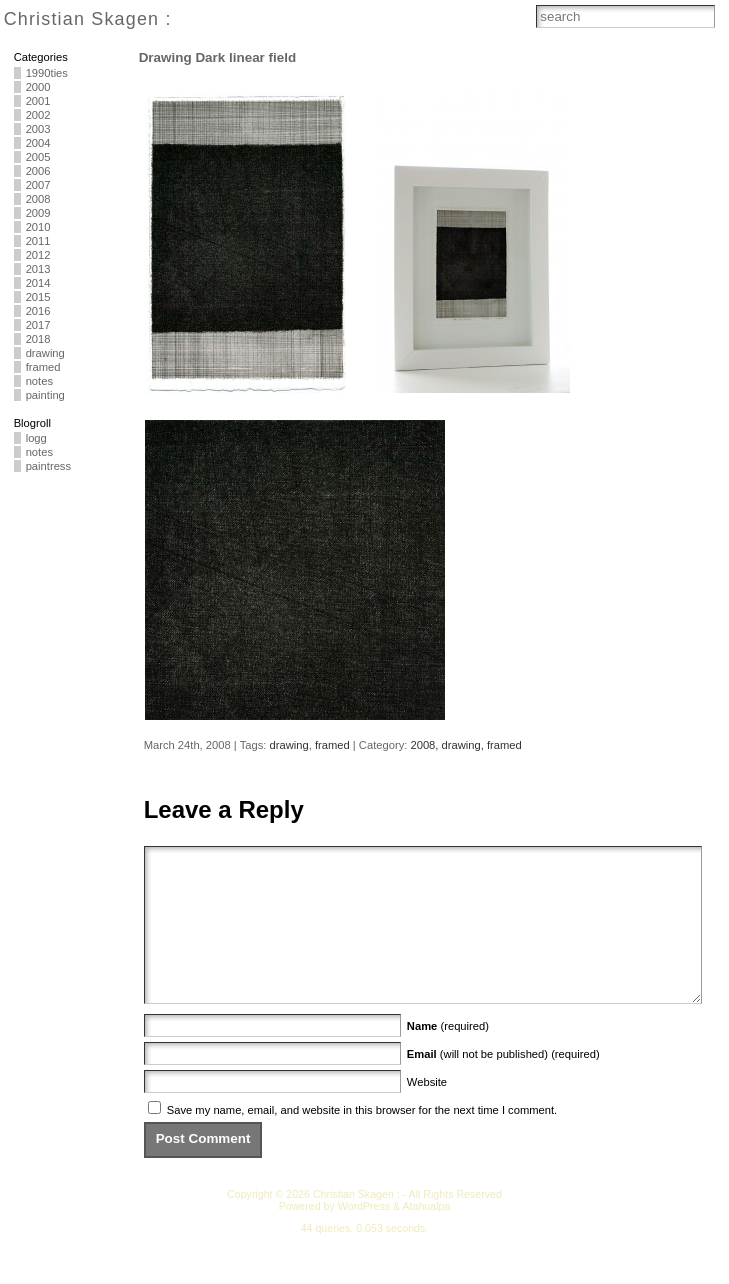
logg (36, 438)
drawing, (464, 745)
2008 (38, 199)
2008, (425, 745)
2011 (38, 241)
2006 (38, 171)
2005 (38, 157)
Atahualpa (426, 1236)
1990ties (47, 73)
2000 (38, 87)
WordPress (364, 1236)
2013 (38, 269)
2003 (38, 129)
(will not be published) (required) (503, 1084)
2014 (38, 283)
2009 (38, 213)
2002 (38, 115)
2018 (38, 339)
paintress (48, 466)
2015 (38, 297)
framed (43, 367)
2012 (38, 255)
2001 (38, 101)
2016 (38, 311)
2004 (38, 143)
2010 (38, 227)
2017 (38, 325)
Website (427, 1112)
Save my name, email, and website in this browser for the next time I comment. (362, 1140)
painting (45, 395)
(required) (448, 1056)
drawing (45, 353)
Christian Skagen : (88, 19)
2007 (38, 185)
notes (39, 381)
